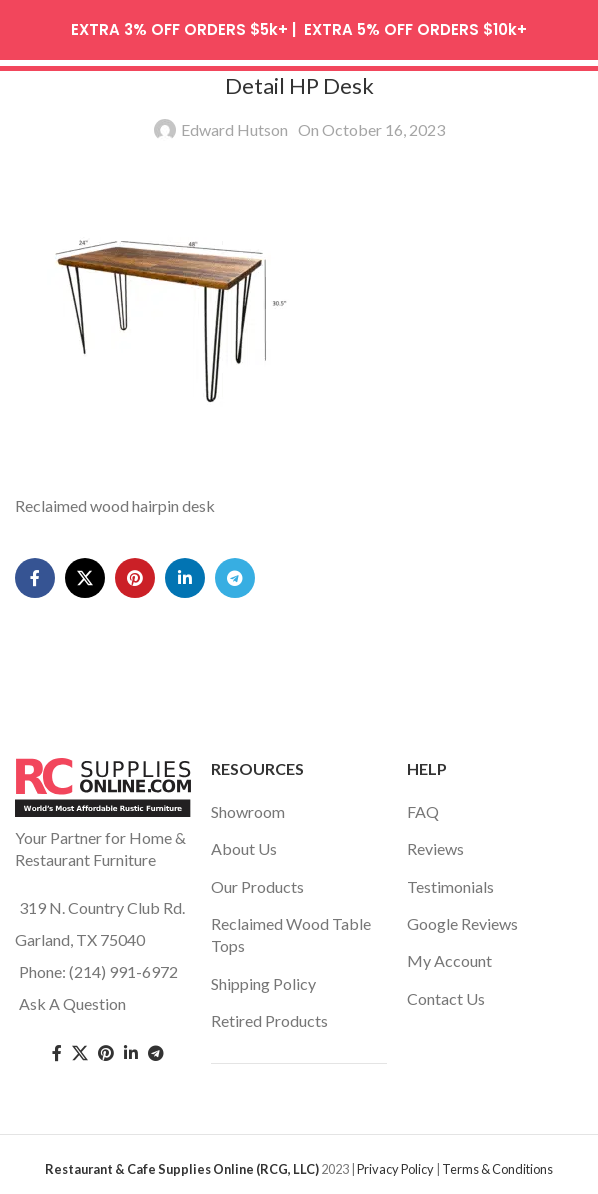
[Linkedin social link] (185, 573)
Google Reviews (462, 917)
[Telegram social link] (235, 573)
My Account (449, 955)
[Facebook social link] (35, 573)
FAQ (423, 805)
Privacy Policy (395, 1163)
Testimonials (450, 880)
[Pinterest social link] (135, 573)
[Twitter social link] (80, 1048)
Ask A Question (72, 997)
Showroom (248, 805)
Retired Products (269, 1015)
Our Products (257, 880)
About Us (244, 843)
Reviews (435, 843)
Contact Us (446, 992)
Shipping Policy (263, 977)
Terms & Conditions (497, 1163)
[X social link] (85, 573)
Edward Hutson (234, 124)
